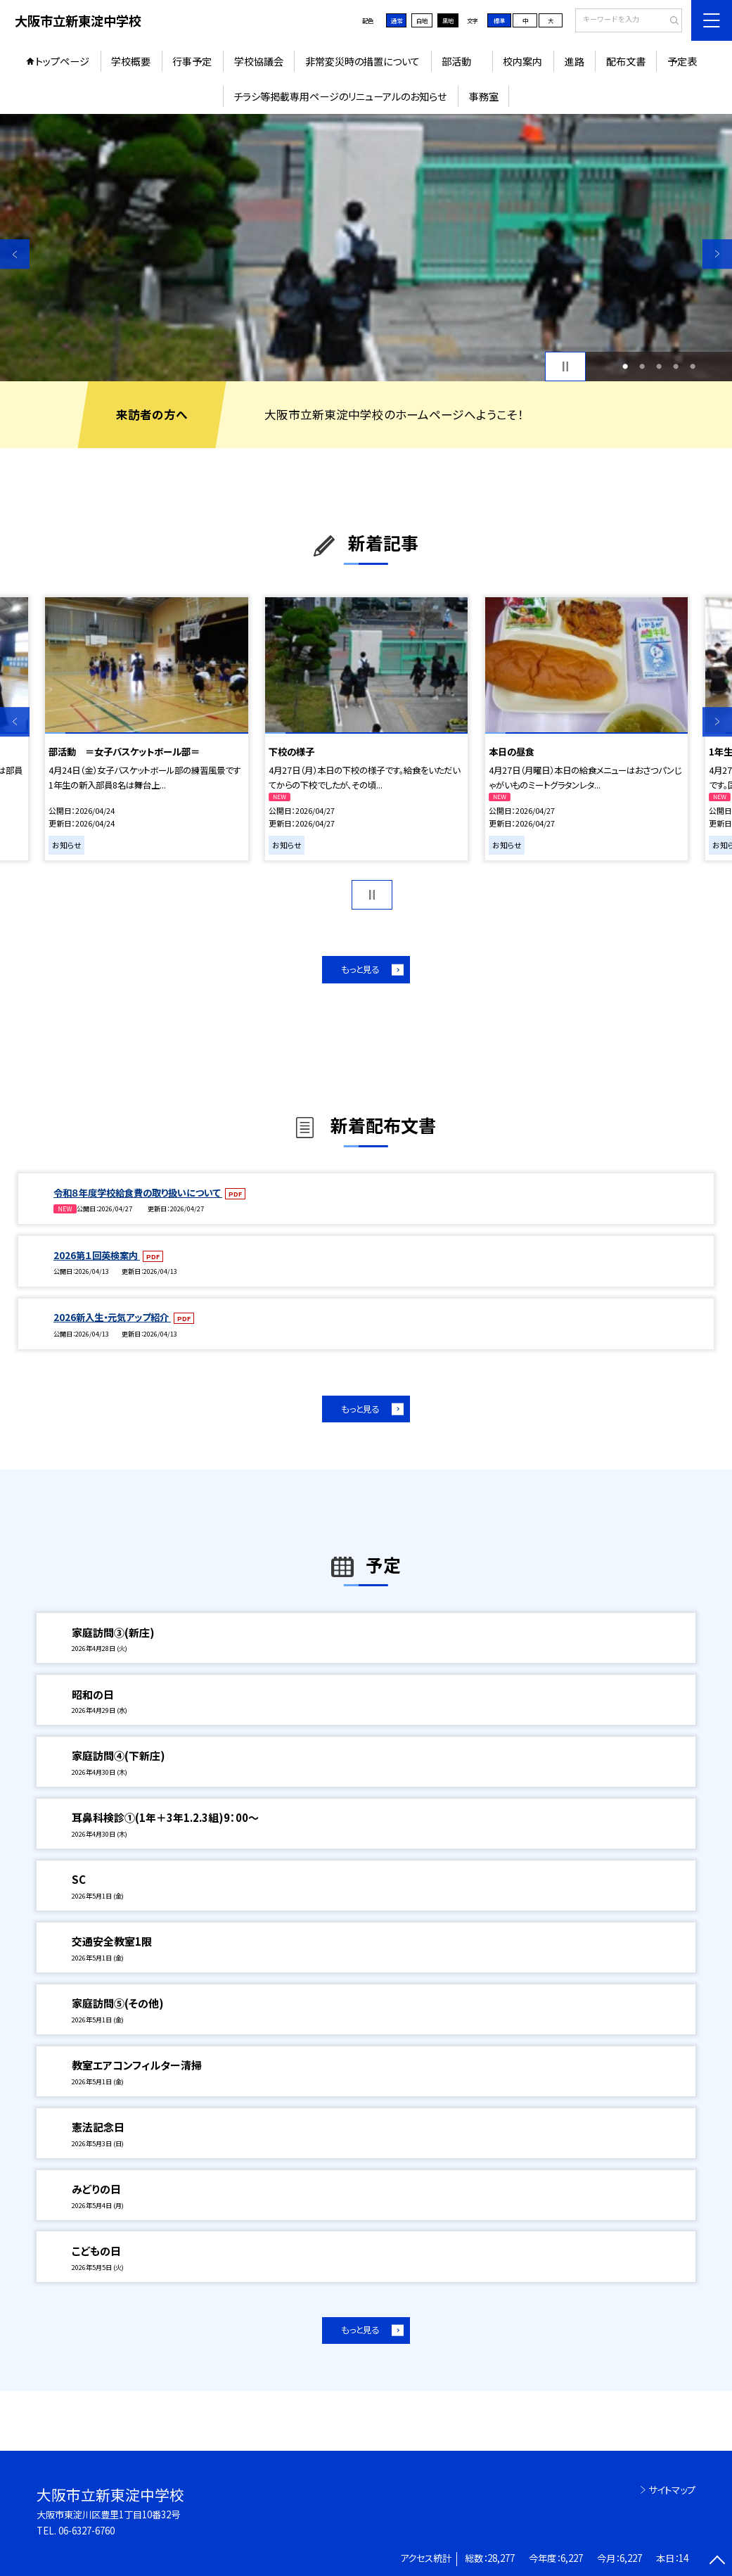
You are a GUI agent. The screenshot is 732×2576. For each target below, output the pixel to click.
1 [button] (625, 366)
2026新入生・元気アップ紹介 (112, 1317)
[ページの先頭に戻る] (717, 2561)
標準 (499, 20)
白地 (422, 20)
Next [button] (717, 254)
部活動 (461, 61)
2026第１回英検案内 (96, 1255)
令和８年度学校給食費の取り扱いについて (137, 1192)
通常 (396, 20)
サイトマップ (671, 2490)
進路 (574, 61)
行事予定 (192, 61)
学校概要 (130, 61)
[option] (366, 247)
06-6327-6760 (86, 2530)
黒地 (448, 20)
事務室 (484, 96)
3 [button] (659, 366)
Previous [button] (15, 254)
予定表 (682, 61)
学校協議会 (258, 61)
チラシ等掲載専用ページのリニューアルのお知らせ (340, 96)
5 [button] (692, 366)
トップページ (62, 61)
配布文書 (626, 61)
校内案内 (522, 61)
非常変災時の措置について (362, 61)
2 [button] (642, 366)
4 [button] (676, 366)
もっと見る (360, 969)
